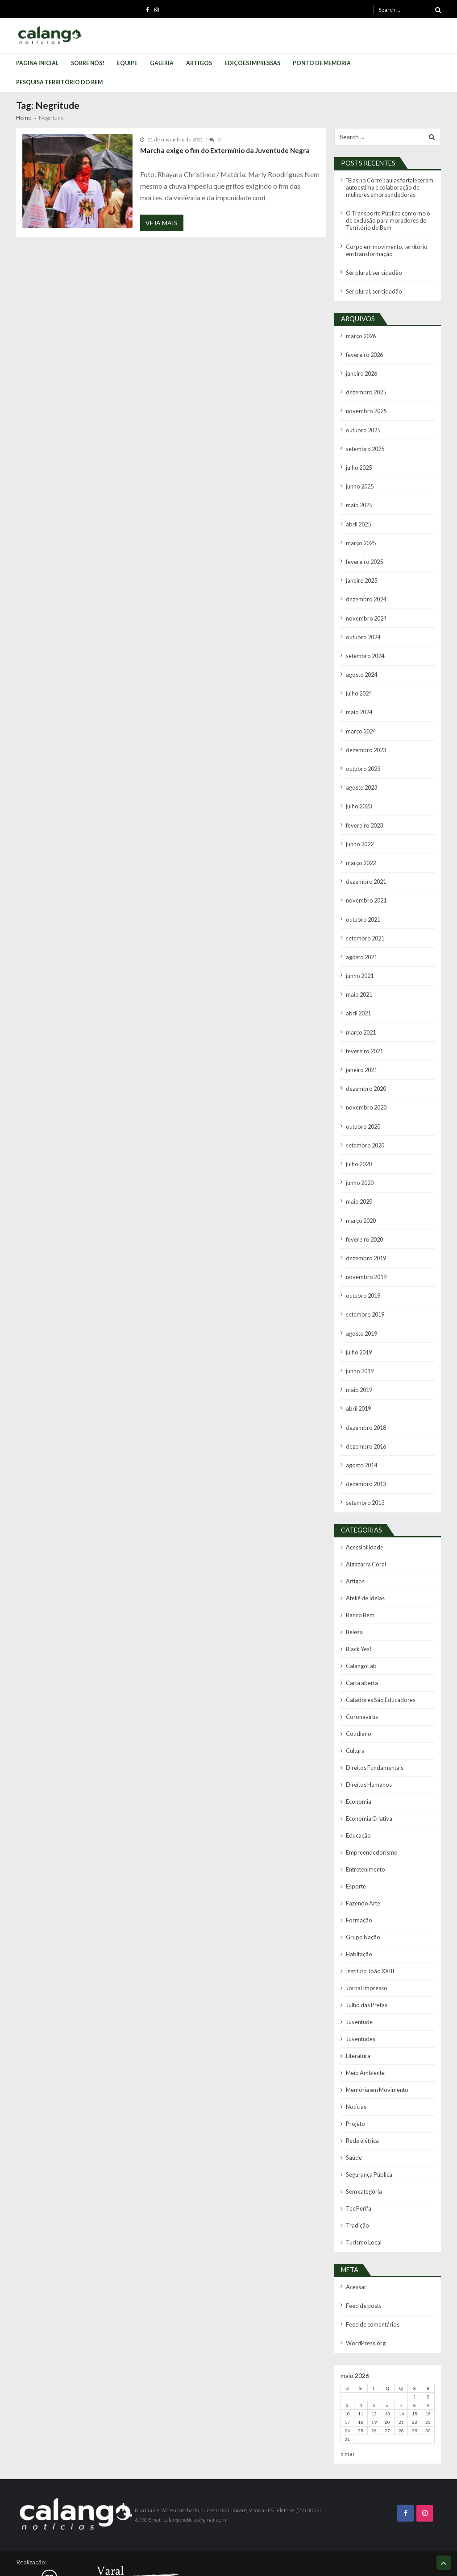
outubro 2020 (362, 1103)
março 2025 (360, 533)
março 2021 (360, 1011)
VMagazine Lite (181, 2564)
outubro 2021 (362, 901)
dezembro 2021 (365, 864)
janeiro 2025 (361, 570)
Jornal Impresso (365, 1943)
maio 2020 (359, 1176)
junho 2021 (359, 956)
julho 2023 (358, 790)
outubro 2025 (362, 423)
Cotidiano (358, 1696)
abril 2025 (358, 515)
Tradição (356, 2174)
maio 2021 (359, 974)
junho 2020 (359, 1158)
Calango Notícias (417, 2536)
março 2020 (360, 1195)
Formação (358, 1877)
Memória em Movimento (376, 2042)
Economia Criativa (368, 1778)
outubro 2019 (362, 1268)
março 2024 (360, 717)
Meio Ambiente (364, 2026)
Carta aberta (361, 1646)
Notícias (356, 2059)
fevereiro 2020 (364, 1213)
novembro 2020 (365, 1084)
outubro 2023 (362, 753)
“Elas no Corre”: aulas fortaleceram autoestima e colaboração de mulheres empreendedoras (389, 187)
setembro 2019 (364, 1286)
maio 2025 (359, 496)
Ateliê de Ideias (364, 1564)
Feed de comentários (372, 2272)
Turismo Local (363, 2191)
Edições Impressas (252, 63)
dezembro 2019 (365, 1231)
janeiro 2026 (361, 367)
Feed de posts (362, 2253)
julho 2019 (358, 1323)
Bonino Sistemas (74, 2564)
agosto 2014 (361, 1433)
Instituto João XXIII (368, 1927)
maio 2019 (359, 1360)
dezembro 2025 (365, 386)
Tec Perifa (358, 2158)
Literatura (358, 2009)
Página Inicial (37, 63)
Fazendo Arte (362, 1861)
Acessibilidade (363, 1514)
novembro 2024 (365, 607)
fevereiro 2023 (364, 809)
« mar (348, 2400)
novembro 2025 (365, 404)
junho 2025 (359, 478)
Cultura (355, 1712)
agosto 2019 (361, 1305)
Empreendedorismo (370, 1811)
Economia (358, 1762)
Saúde (353, 2108)
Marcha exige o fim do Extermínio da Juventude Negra (220, 149)
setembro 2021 (364, 919)
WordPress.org (364, 2290)
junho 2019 (359, 1341)
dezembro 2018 (365, 1397)
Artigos (199, 63)
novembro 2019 (365, 1250)
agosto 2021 (361, 937)
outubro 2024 (362, 625)
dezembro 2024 (365, 588)
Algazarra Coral (365, 1531)
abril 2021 (358, 992)
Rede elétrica (362, 2092)
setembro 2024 (364, 643)
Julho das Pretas (366, 1960)
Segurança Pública (368, 2125)
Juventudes (360, 1993)
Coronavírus (361, 1679)
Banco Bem (360, 1580)
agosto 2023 (361, 772)
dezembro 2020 (365, 1066)
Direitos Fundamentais (374, 1729)
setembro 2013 (364, 1470)
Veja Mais (162, 224)
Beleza (354, 1597)
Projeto (355, 2075)
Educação (358, 1795)
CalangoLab (360, 1630)
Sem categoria (363, 2141)
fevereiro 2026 (364, 349)
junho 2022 (359, 827)
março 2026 (360, 331)
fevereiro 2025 (364, 551)
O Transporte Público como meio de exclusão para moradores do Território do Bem (389, 218)
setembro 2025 (364, 441)
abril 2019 (358, 1378)
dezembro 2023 (365, 735)
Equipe (127, 63)
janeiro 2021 (361, 1047)
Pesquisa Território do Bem (59, 82)
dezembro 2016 (365, 1415)
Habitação (358, 1910)
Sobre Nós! (87, 63)
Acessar (356, 2235)
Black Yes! (358, 1613)
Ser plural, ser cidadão (372, 268)
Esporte (355, 1844)
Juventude (358, 1976)
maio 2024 (359, 698)
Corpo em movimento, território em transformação (389, 247)
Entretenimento (365, 1828)
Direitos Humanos (368, 1745)
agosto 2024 (361, 661)
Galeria (162, 63)
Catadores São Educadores (379, 1663)
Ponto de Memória (322, 63)
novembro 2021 (365, 882)
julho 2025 (358, 459)
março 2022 (360, 845)
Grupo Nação (362, 1894)
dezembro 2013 (365, 1452)
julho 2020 (358, 1139)
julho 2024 (358, 680)
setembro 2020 (364, 1121)
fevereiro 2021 (364, 1029)
